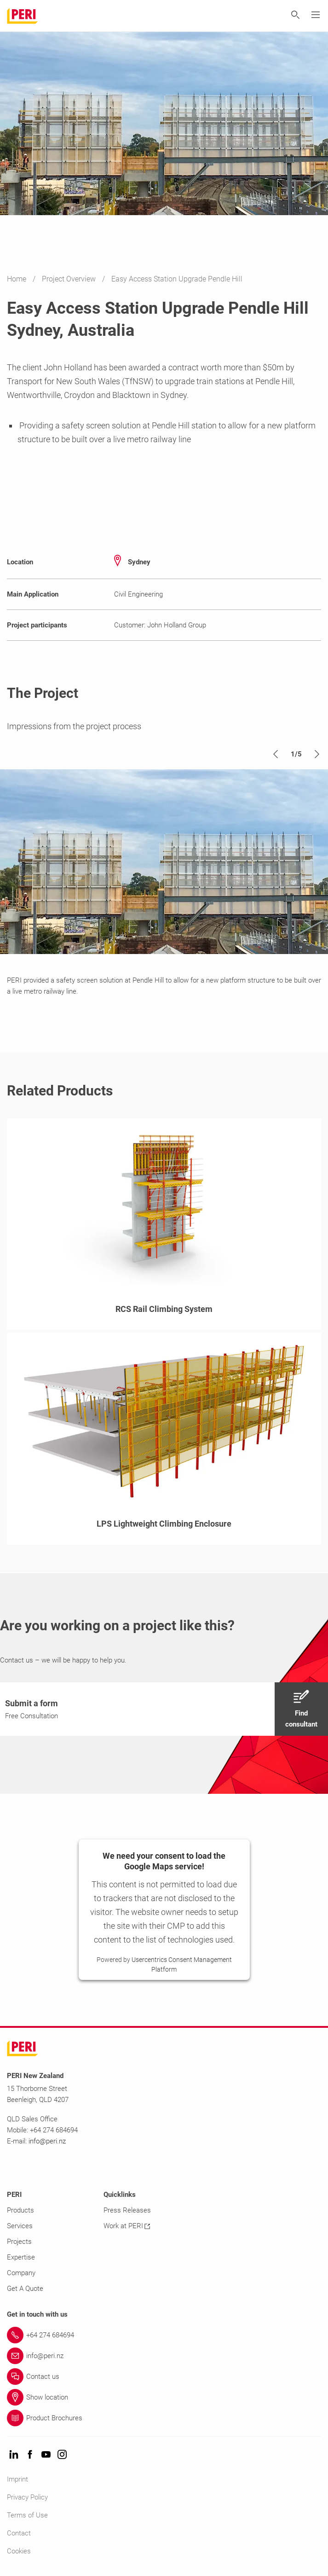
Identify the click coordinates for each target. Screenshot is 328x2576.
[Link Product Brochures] (164, 2418)
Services (20, 2226)
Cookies (19, 2551)
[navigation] (164, 1709)
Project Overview (70, 279)
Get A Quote (25, 2288)
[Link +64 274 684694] (164, 2335)
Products (20, 2210)
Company (21, 2273)
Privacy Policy (27, 2497)
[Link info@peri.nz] (164, 2356)
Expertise (21, 2257)
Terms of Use (27, 2515)
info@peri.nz (47, 2141)
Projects (19, 2241)
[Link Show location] (164, 2397)
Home (17, 279)
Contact (19, 2533)
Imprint (17, 2479)
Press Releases (127, 2210)
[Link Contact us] (164, 2376)
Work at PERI (127, 2226)
